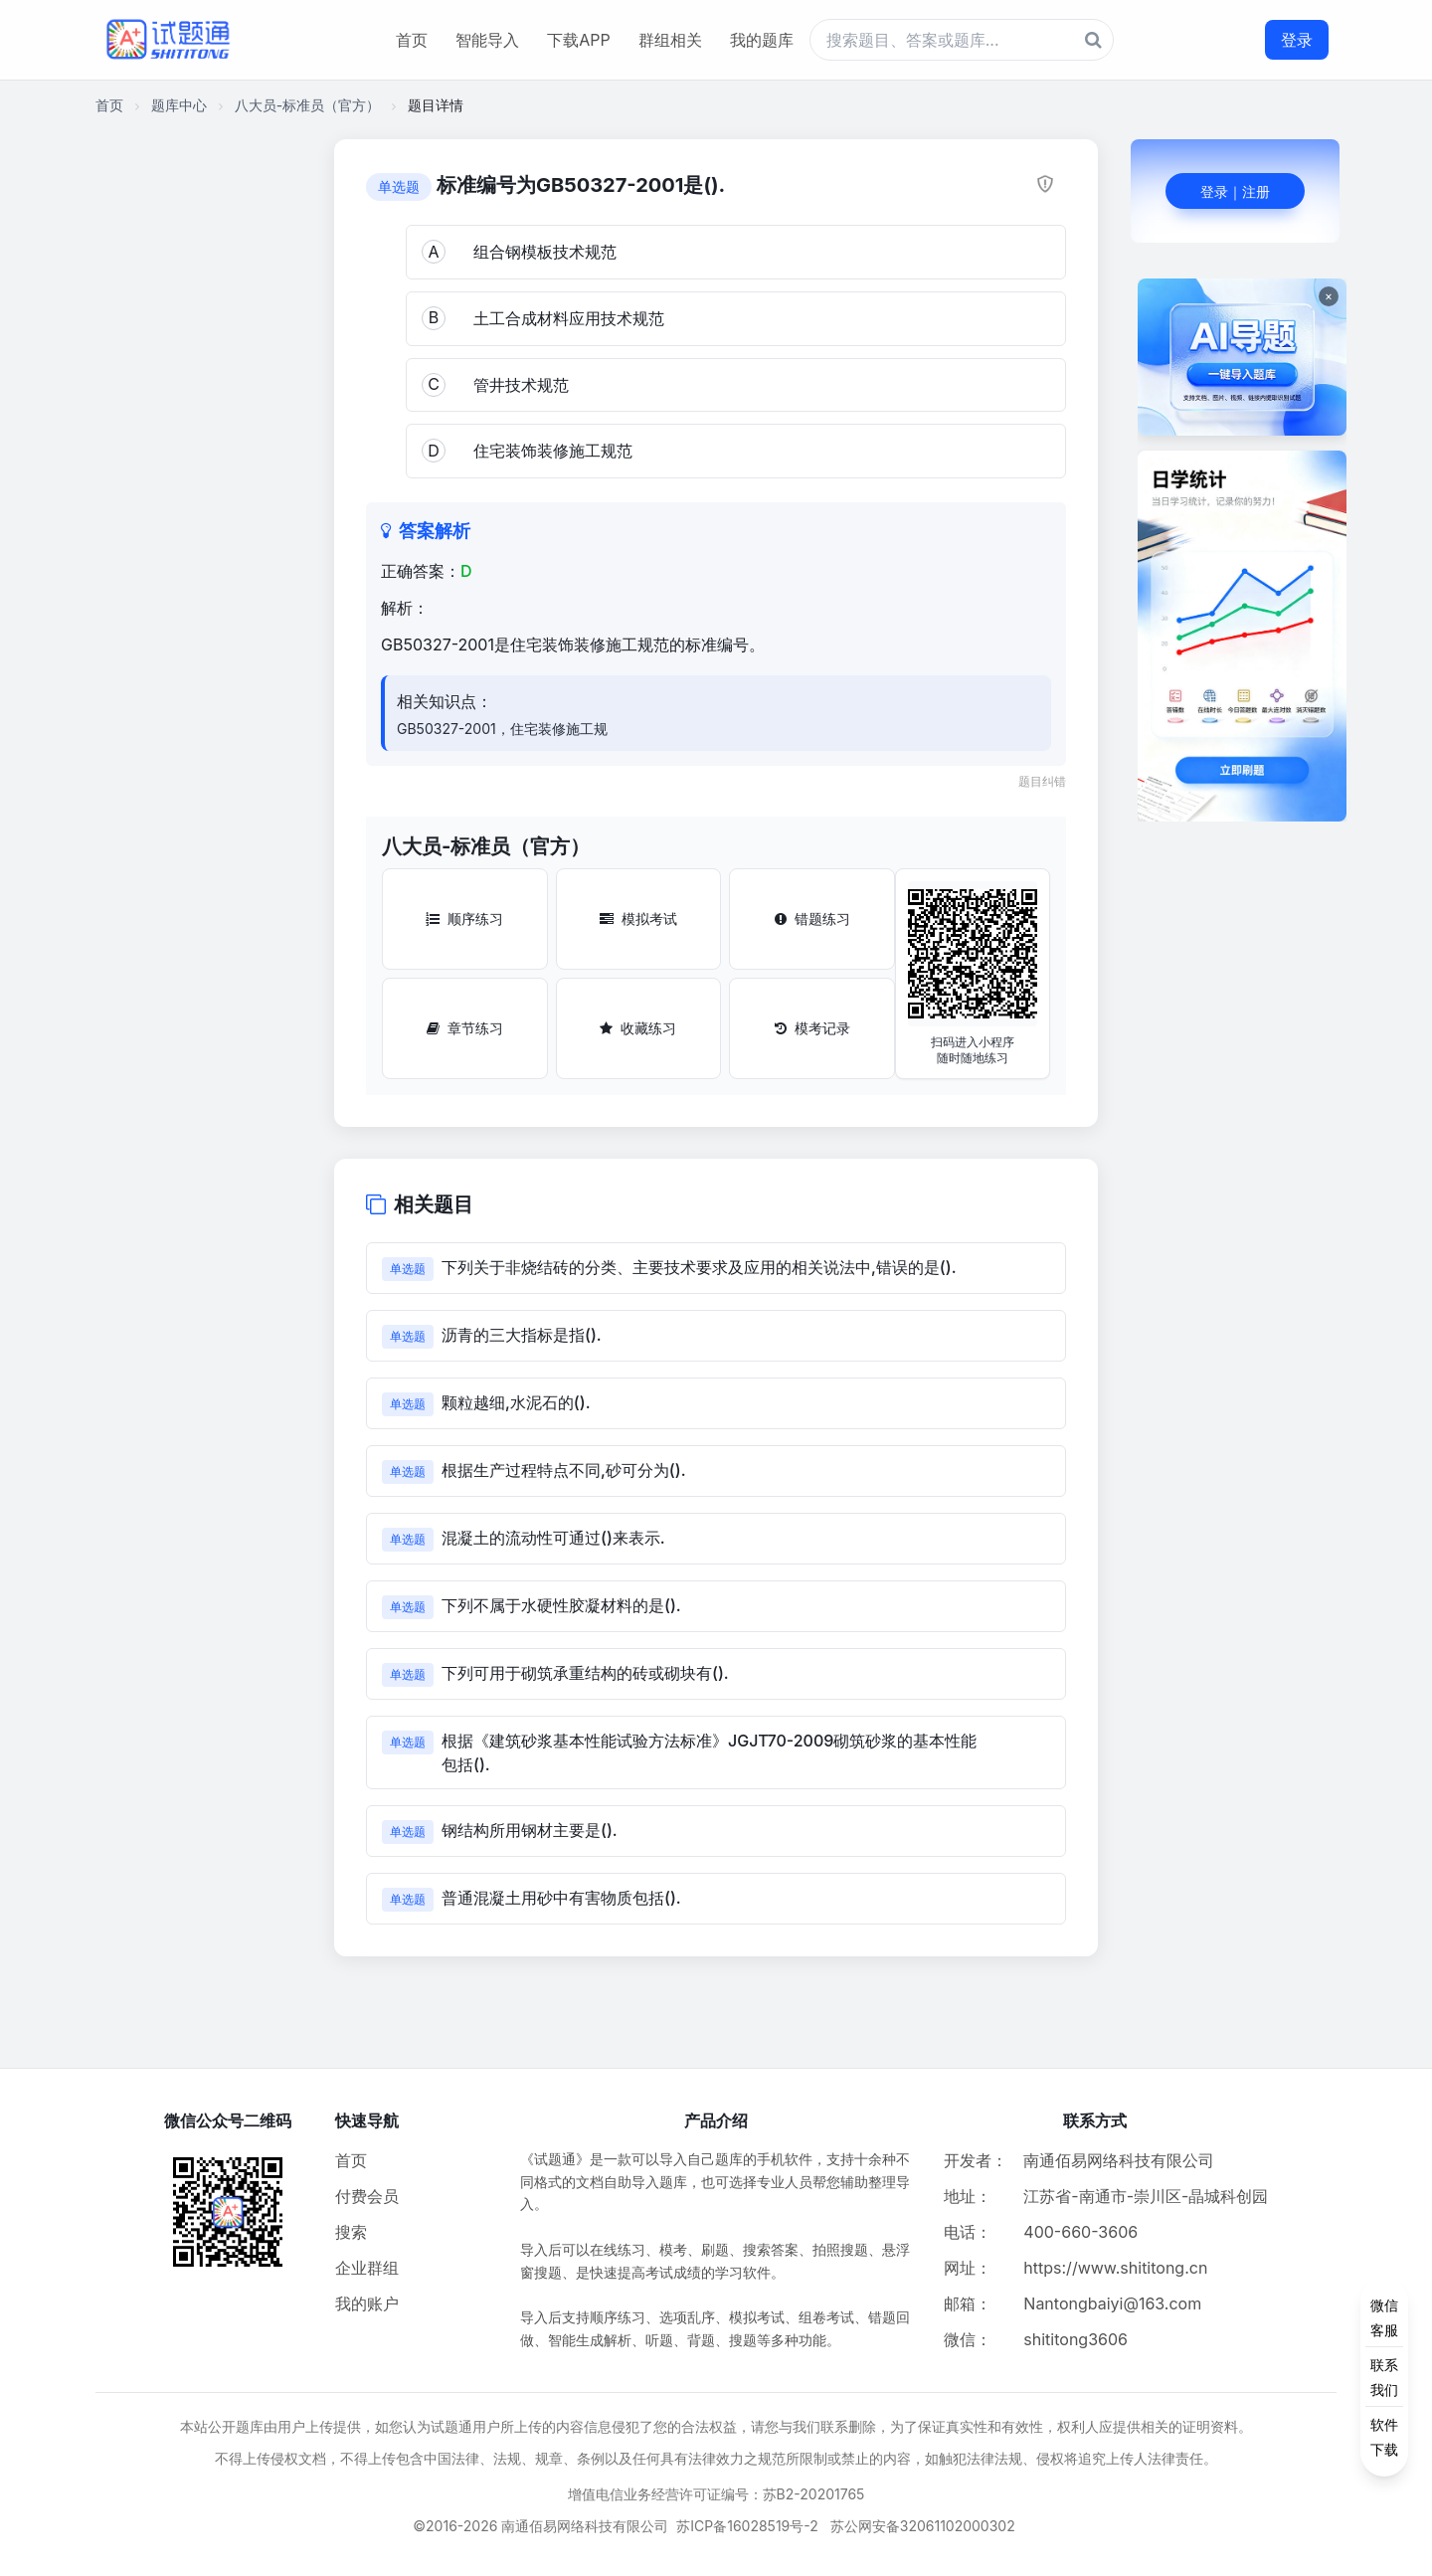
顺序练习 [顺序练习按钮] (464, 918)
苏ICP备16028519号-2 (747, 2525)
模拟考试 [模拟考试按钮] (638, 918)
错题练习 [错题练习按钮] (812, 918)
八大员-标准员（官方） (307, 104)
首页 (412, 40)
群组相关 (670, 40)
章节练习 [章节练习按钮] (465, 1027)
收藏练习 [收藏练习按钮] (638, 1027)
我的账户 (367, 2303)
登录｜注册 (1235, 191)
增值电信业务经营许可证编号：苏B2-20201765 (716, 2493)
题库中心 (179, 104)
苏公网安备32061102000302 (922, 2525)
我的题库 (762, 40)
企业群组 (367, 2268)
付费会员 (367, 2196)
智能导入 (487, 40)
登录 (1297, 40)
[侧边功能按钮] (1384, 2377)
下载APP (578, 40)
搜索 (351, 2232)
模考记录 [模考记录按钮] (812, 1027)
